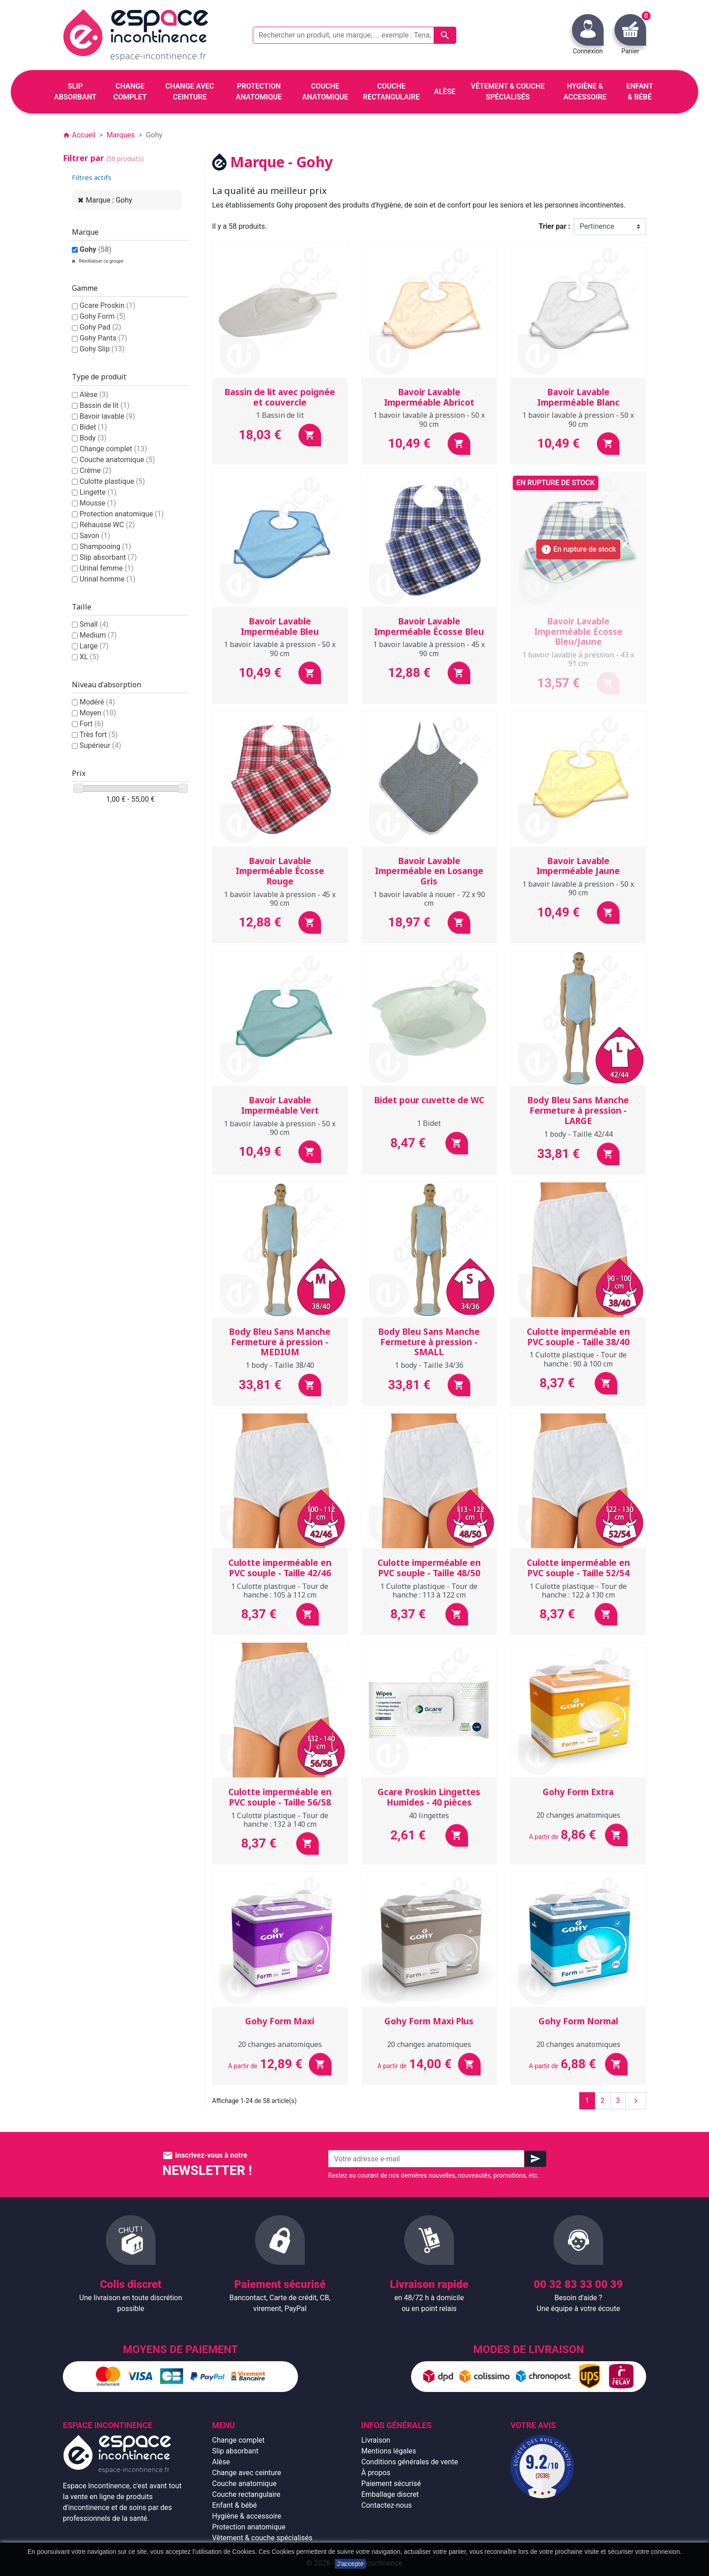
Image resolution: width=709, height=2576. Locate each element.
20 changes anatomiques (578, 1815)
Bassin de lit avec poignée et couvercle (279, 397)
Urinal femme (107, 568)
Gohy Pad (100, 327)
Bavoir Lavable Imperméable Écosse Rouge (280, 871)
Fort (92, 723)
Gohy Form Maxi (279, 2021)
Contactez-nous (386, 2505)
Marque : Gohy (109, 200)
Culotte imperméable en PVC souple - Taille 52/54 (578, 1568)
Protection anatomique (122, 514)
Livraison (375, 2440)
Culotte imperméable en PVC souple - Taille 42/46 (279, 1568)
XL (89, 656)
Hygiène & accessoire (246, 2516)
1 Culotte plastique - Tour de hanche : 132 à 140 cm (279, 1819)
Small (94, 624)
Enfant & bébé (234, 2505)
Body (93, 438)
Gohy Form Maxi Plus (428, 2021)
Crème (96, 470)
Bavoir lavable (107, 416)
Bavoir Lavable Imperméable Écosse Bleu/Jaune (578, 631)
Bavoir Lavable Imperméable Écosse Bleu (429, 626)
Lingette (98, 492)
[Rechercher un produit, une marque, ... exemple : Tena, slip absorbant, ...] (354, 35)
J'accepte (350, 2563)
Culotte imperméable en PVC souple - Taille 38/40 (578, 1337)
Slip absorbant (108, 557)
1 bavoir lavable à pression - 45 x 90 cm (429, 648)
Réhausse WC (107, 524)
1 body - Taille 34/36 (429, 1365)
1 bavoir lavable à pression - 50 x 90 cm (429, 419)
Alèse (94, 394)
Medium (98, 635)
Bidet (93, 427)
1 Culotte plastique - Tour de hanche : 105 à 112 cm (279, 1590)
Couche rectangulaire (246, 2494)
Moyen (98, 713)
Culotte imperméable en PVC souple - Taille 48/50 (429, 1568)
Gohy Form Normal (578, 2021)
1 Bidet (429, 1123)
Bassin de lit (104, 405)
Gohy (96, 249)
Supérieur (100, 745)
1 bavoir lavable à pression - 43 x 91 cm (578, 659)
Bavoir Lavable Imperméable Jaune (578, 866)
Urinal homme (108, 579)
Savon (95, 535)
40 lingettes (429, 1815)
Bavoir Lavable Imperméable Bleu (280, 626)
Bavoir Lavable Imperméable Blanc (578, 397)
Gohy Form (103, 316)
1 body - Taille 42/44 (578, 1134)
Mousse (98, 503)
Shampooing (105, 546)
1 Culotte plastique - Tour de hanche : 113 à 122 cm (428, 1590)
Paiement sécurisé (391, 2483)
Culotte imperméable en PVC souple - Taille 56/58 (279, 1797)
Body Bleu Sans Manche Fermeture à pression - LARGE (578, 1110)
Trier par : (554, 226)
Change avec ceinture (246, 2472)
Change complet (113, 448)
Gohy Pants (103, 338)
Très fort (99, 734)
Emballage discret (390, 2494)
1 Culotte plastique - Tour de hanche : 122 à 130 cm (578, 1590)
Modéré (97, 702)
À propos (375, 2472)
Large (94, 646)
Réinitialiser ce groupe (100, 261)
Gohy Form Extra (578, 1792)
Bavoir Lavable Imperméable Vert (280, 1105)
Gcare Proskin (107, 305)
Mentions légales (388, 2451)
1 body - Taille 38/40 (280, 1365)
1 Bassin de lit (280, 415)
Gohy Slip (102, 349)
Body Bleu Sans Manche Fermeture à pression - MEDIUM (280, 1342)
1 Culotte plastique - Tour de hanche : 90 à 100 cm (578, 1359)
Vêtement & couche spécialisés (262, 2537)
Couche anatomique (117, 459)
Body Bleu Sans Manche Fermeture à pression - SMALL (429, 1342)
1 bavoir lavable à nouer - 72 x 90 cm (429, 898)
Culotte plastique (112, 481)
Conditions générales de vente (409, 2462)
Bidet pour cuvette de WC (429, 1100)
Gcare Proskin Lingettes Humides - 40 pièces (429, 1797)
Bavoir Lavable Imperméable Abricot (429, 397)
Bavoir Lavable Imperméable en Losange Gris (429, 871)
